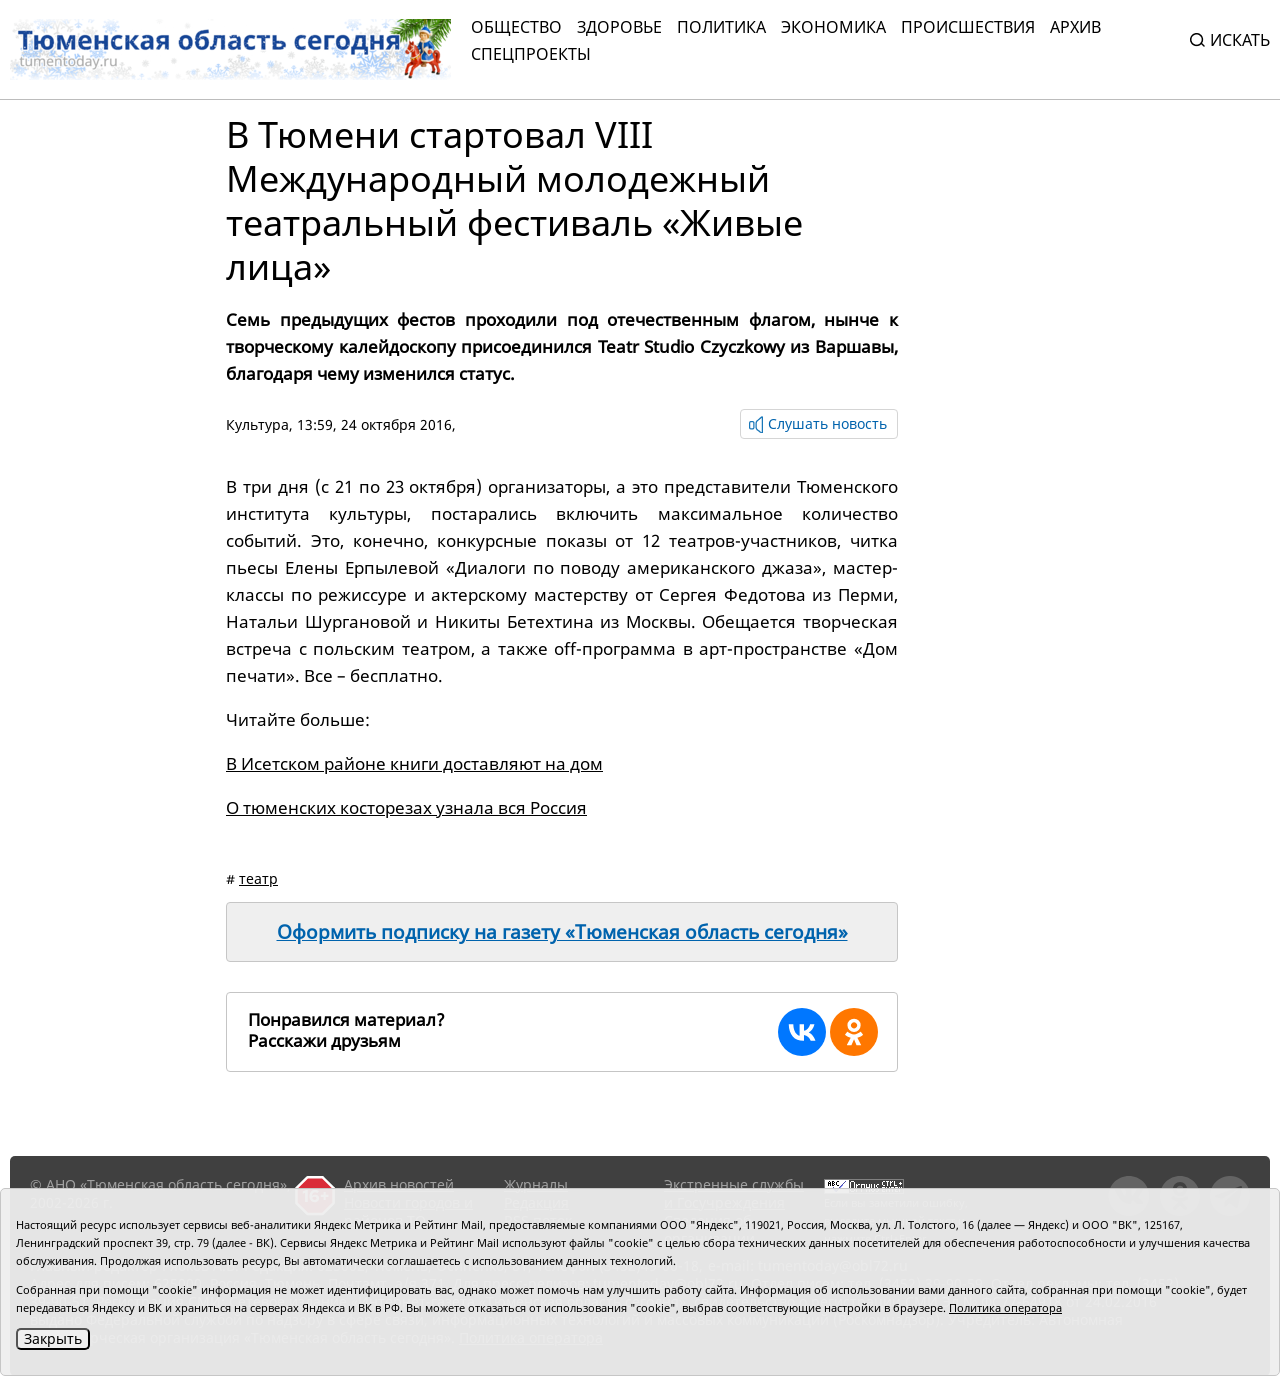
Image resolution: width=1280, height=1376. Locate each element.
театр (258, 878)
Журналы (536, 1184)
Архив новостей (399, 1184)
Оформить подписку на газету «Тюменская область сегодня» (562, 932)
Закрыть (53, 1338)
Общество (516, 27)
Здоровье (619, 27)
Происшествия (968, 27)
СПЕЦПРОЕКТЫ (531, 54)
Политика (721, 27)
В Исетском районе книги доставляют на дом (414, 763)
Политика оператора (1005, 1307)
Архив (1075, 27)
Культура (257, 424)
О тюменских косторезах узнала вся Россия (406, 807)
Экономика (833, 27)
